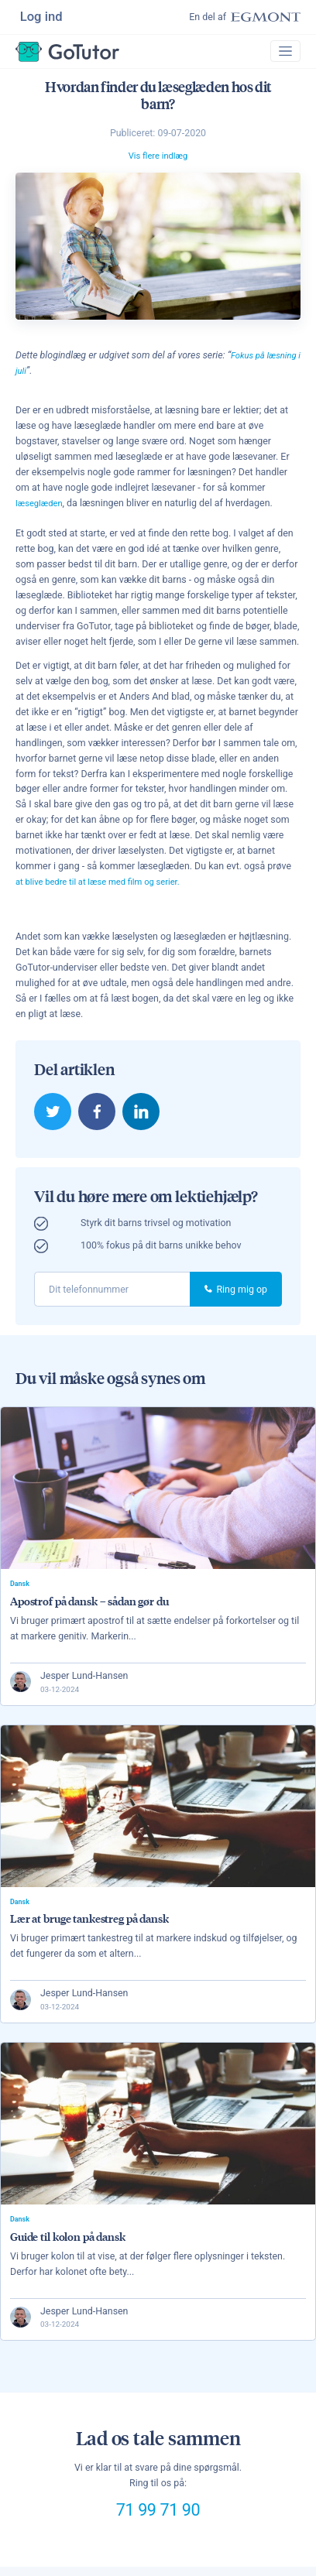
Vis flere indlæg (158, 160)
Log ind (42, 17)
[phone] (112, 1294)
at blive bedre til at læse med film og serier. (106, 886)
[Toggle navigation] (284, 55)
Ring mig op (235, 1294)
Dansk (21, 1589)
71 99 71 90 (158, 2521)
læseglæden (41, 507)
